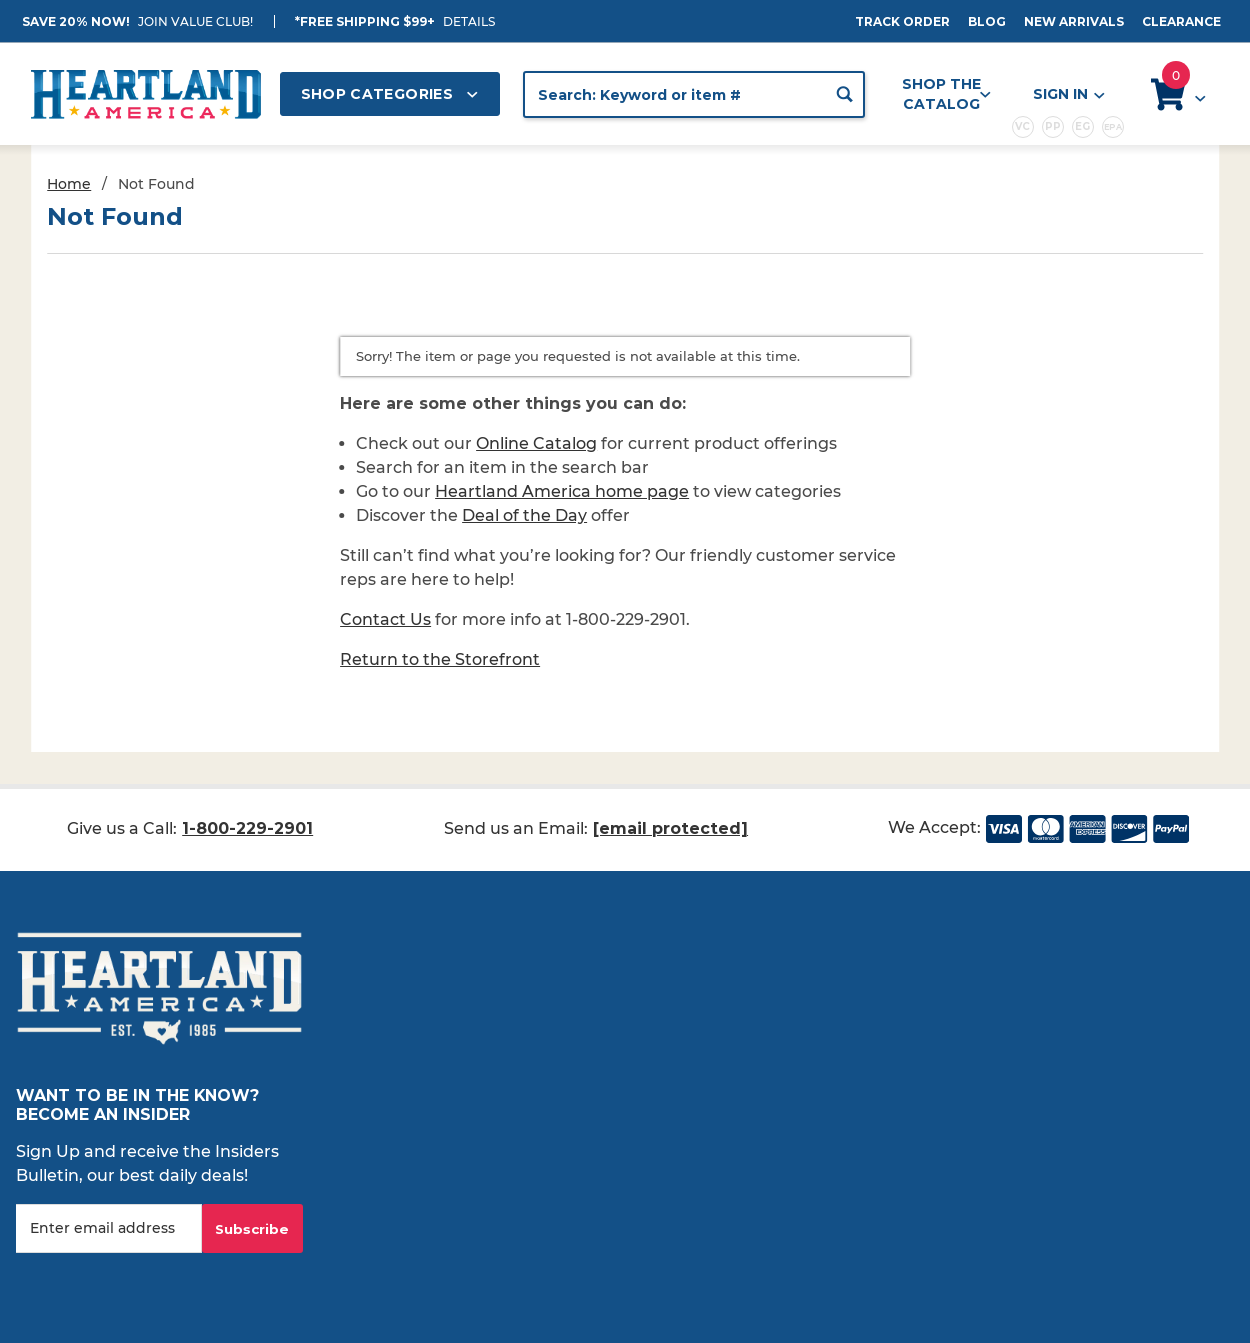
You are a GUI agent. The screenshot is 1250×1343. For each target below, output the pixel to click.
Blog (987, 21)
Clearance (1181, 21)
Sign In (1068, 94)
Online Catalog (536, 443)
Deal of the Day (524, 515)
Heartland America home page (562, 491)
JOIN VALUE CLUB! (195, 21)
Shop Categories (390, 94)
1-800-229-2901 (247, 828)
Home (69, 184)
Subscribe (252, 1229)
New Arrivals (1074, 21)
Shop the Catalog (946, 94)
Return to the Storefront (440, 659)
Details (469, 21)
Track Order (902, 21)
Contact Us (385, 619)
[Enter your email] (109, 1228)
